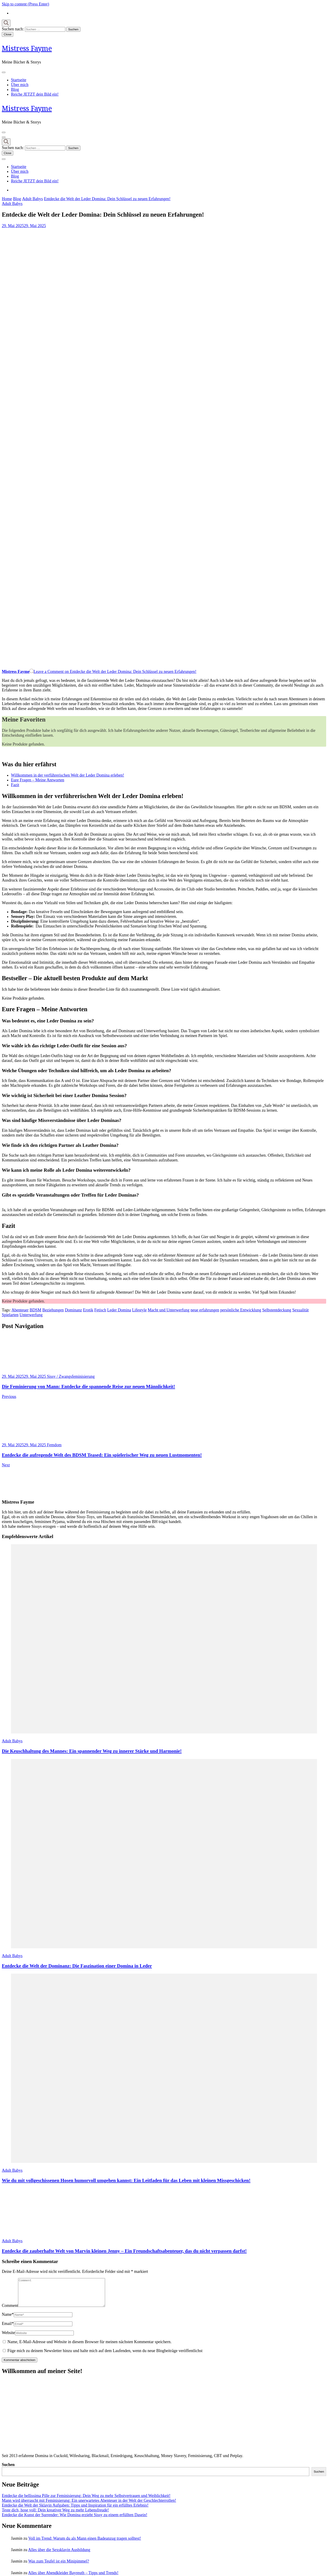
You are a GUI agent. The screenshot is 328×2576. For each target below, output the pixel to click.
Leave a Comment (115, 671)
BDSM (35, 1310)
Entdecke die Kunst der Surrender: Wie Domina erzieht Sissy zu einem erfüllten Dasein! (74, 2520)
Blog (15, 89)
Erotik (88, 1310)
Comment (10, 2311)
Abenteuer (20, 1310)
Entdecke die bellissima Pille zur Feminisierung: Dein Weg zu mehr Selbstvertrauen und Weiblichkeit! (86, 2501)
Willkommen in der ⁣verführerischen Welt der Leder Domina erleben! (67, 775)
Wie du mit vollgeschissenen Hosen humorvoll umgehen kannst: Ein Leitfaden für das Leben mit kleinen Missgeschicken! (126, 2180)
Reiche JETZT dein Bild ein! (35, 94)
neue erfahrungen (204, 1310)
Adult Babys (12, 203)
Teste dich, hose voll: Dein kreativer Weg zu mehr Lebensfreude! (55, 2515)
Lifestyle (139, 1310)
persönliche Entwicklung (240, 1310)
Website (8, 2338)
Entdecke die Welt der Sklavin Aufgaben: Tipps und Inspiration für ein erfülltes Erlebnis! (75, 2510)
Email (8, 2329)
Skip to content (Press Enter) (25, 4)
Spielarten (10, 1315)
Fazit (15, 785)
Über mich (19, 84)
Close (7, 34)
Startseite (18, 80)
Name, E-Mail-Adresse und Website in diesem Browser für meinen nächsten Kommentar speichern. (90, 2347)
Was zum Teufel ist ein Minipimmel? (58, 2566)
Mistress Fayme (27, 48)
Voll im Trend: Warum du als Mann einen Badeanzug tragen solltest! (84, 2544)
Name (8, 2320)
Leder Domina (119, 1310)
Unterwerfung (30, 1315)
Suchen (8, 2470)
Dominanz (73, 1310)
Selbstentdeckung (276, 1310)
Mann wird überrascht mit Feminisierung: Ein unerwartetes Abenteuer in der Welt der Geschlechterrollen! (89, 2506)
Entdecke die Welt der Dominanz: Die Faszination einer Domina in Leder (77, 1966)
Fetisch (100, 1310)
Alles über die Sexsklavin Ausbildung (59, 2555)
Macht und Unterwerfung (169, 1310)
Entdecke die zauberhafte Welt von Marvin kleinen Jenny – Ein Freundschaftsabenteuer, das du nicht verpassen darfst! (124, 2251)
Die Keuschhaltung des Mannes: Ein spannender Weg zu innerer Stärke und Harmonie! (92, 1751)
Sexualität (300, 1310)
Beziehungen (53, 1310)
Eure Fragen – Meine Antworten (37, 780)
